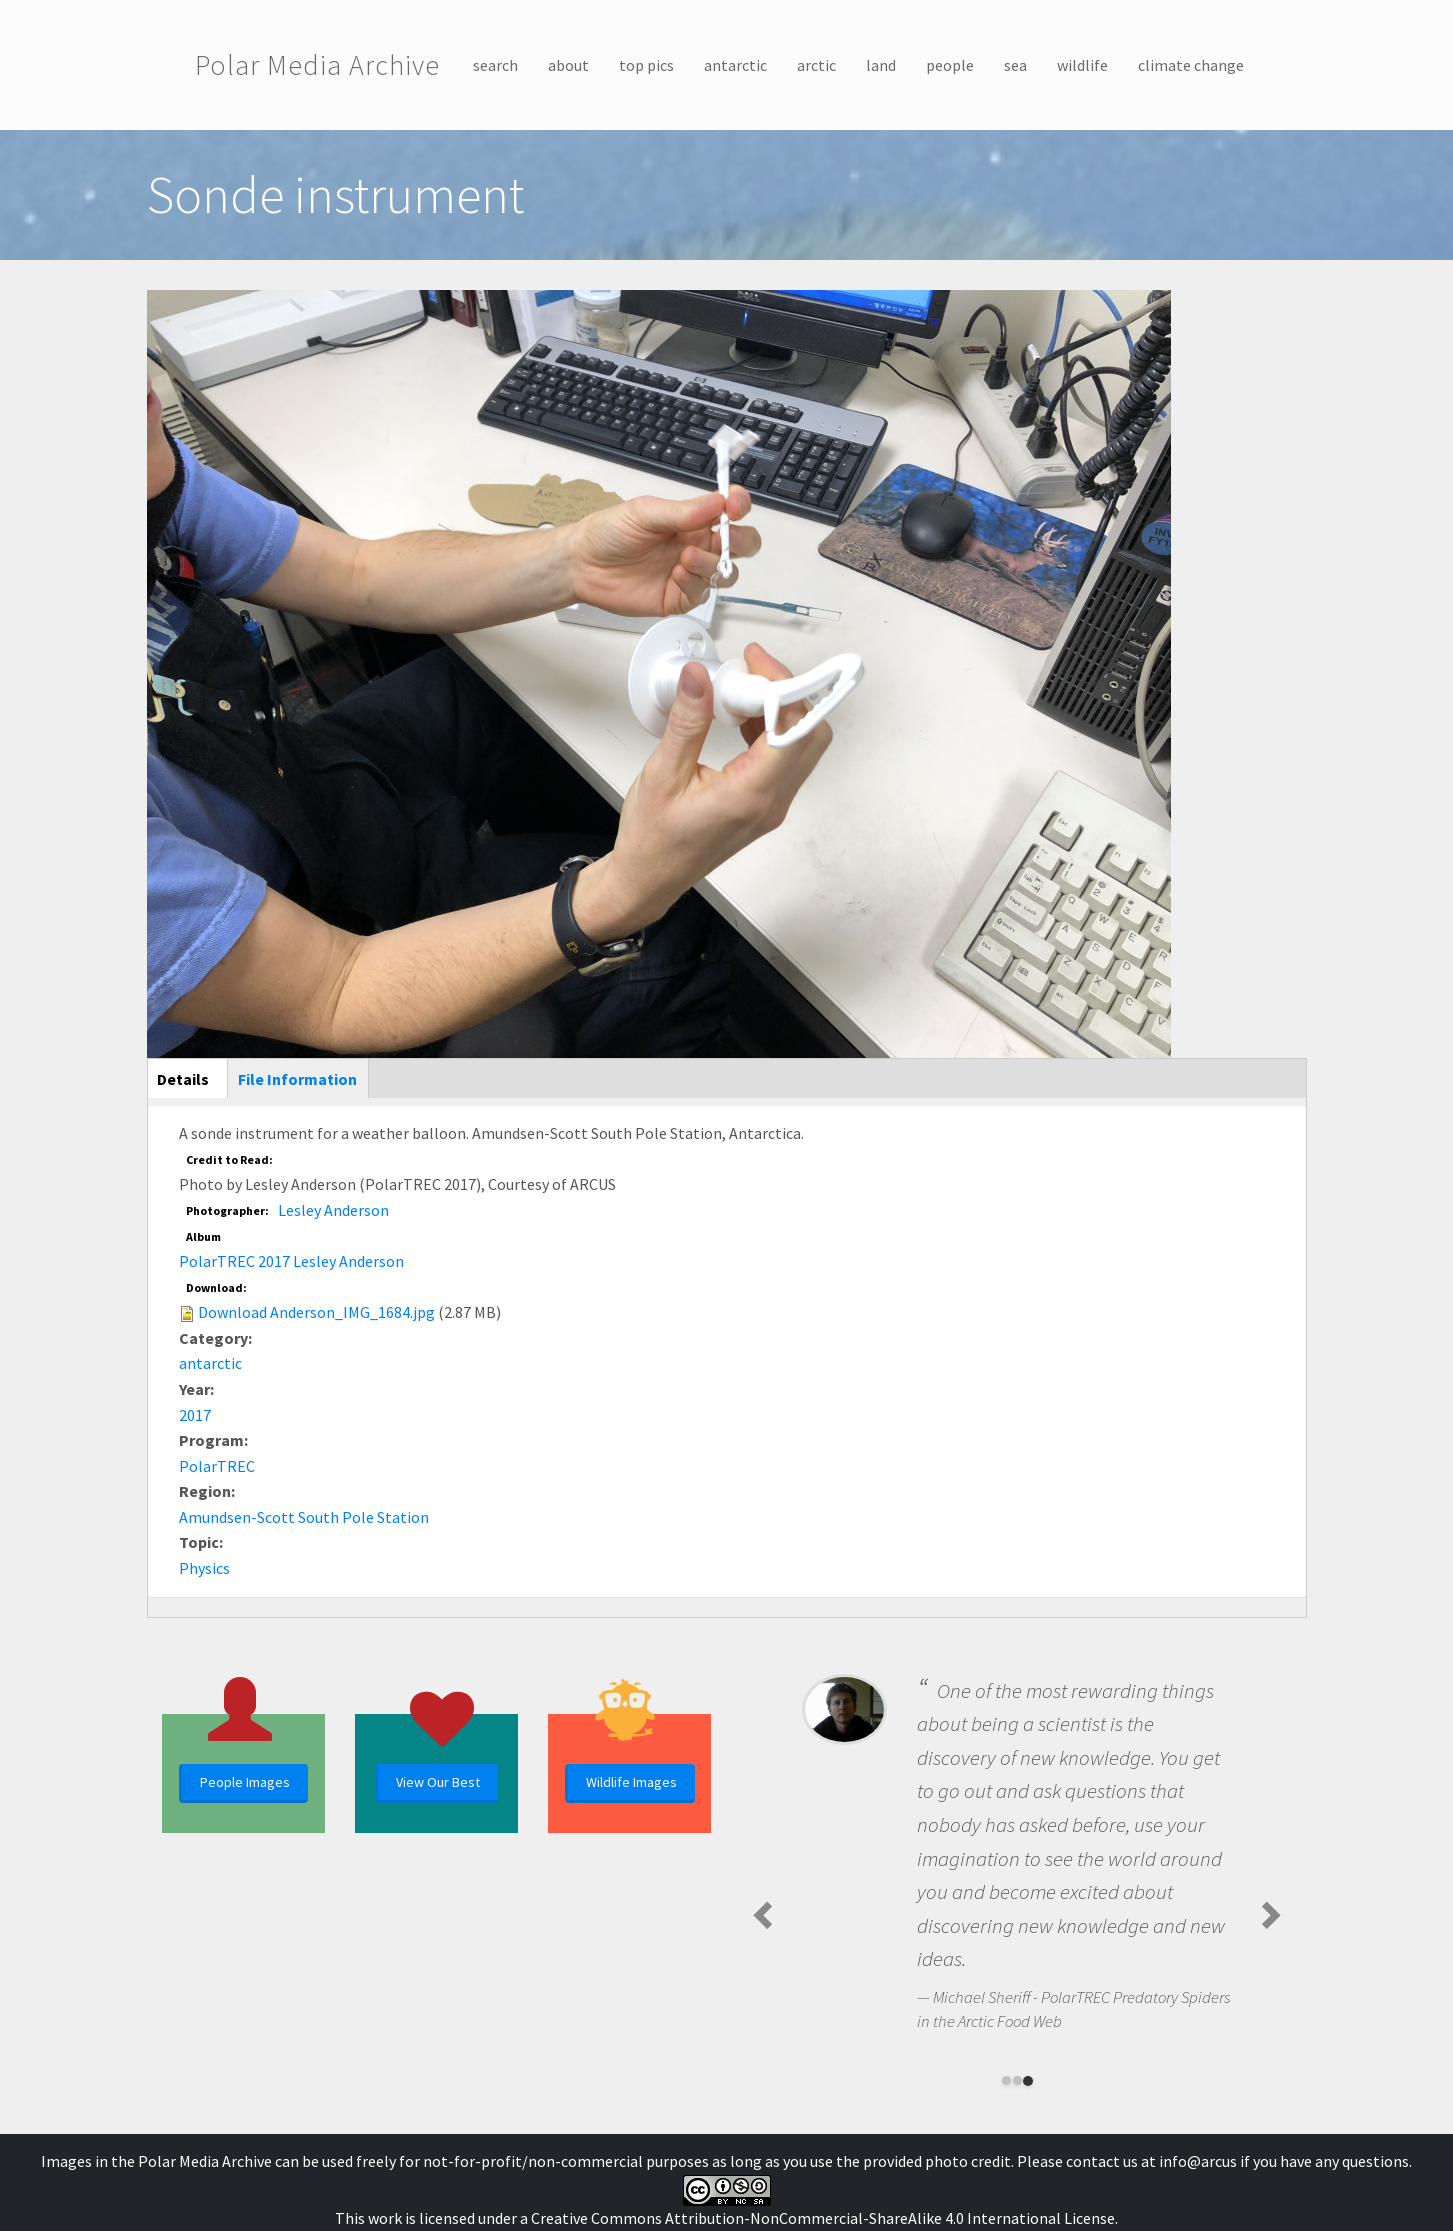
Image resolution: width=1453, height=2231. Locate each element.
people (950, 65)
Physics (204, 1568)
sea (1015, 65)
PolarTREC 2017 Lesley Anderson (291, 1261)
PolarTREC (217, 1466)
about (568, 65)
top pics (646, 65)
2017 (195, 1415)
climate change (1191, 65)
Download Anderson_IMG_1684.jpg (316, 1312)
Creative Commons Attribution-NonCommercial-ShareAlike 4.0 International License (823, 2218)
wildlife (1082, 65)
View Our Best (438, 1782)
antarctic (735, 65)
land (881, 65)
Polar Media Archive (317, 65)
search (495, 65)
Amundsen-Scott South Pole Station (304, 1517)
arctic (816, 65)
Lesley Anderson (333, 1210)
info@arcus (1198, 2161)
